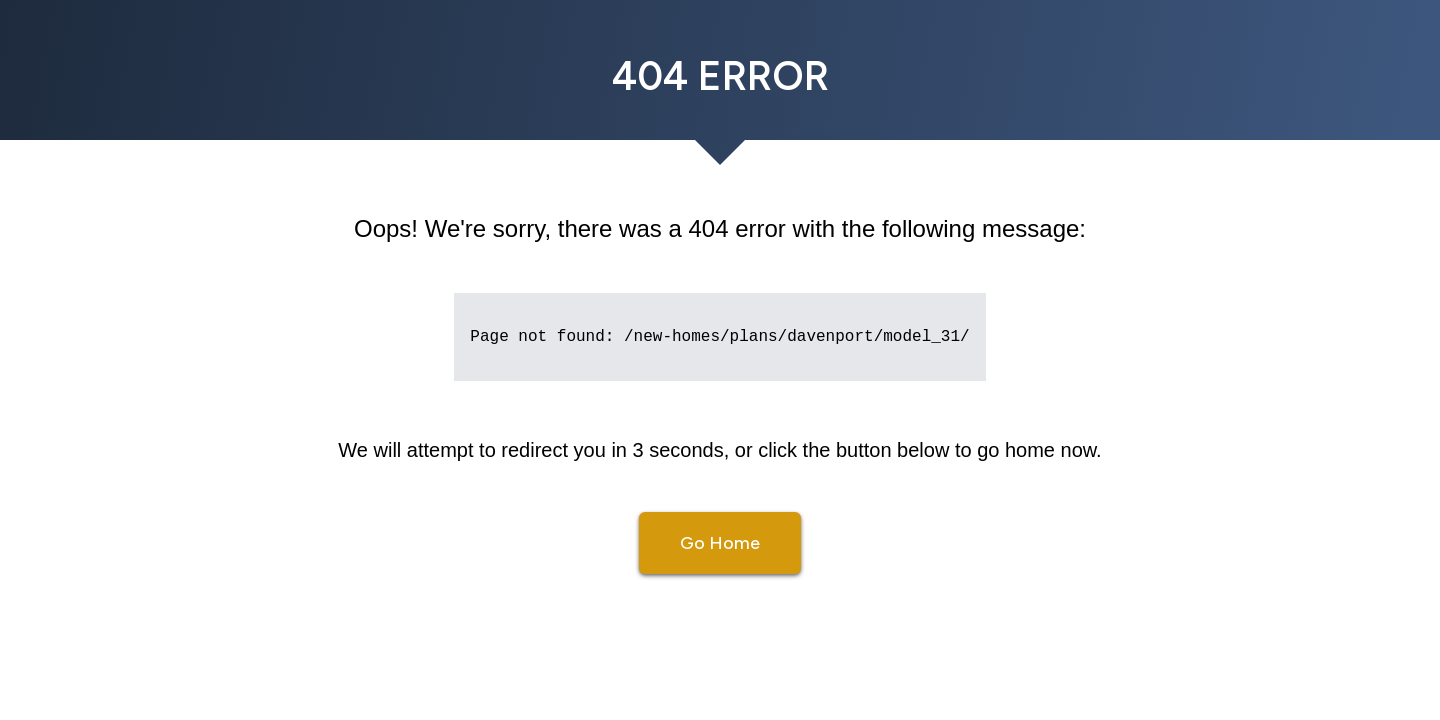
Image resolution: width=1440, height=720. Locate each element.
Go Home (720, 543)
